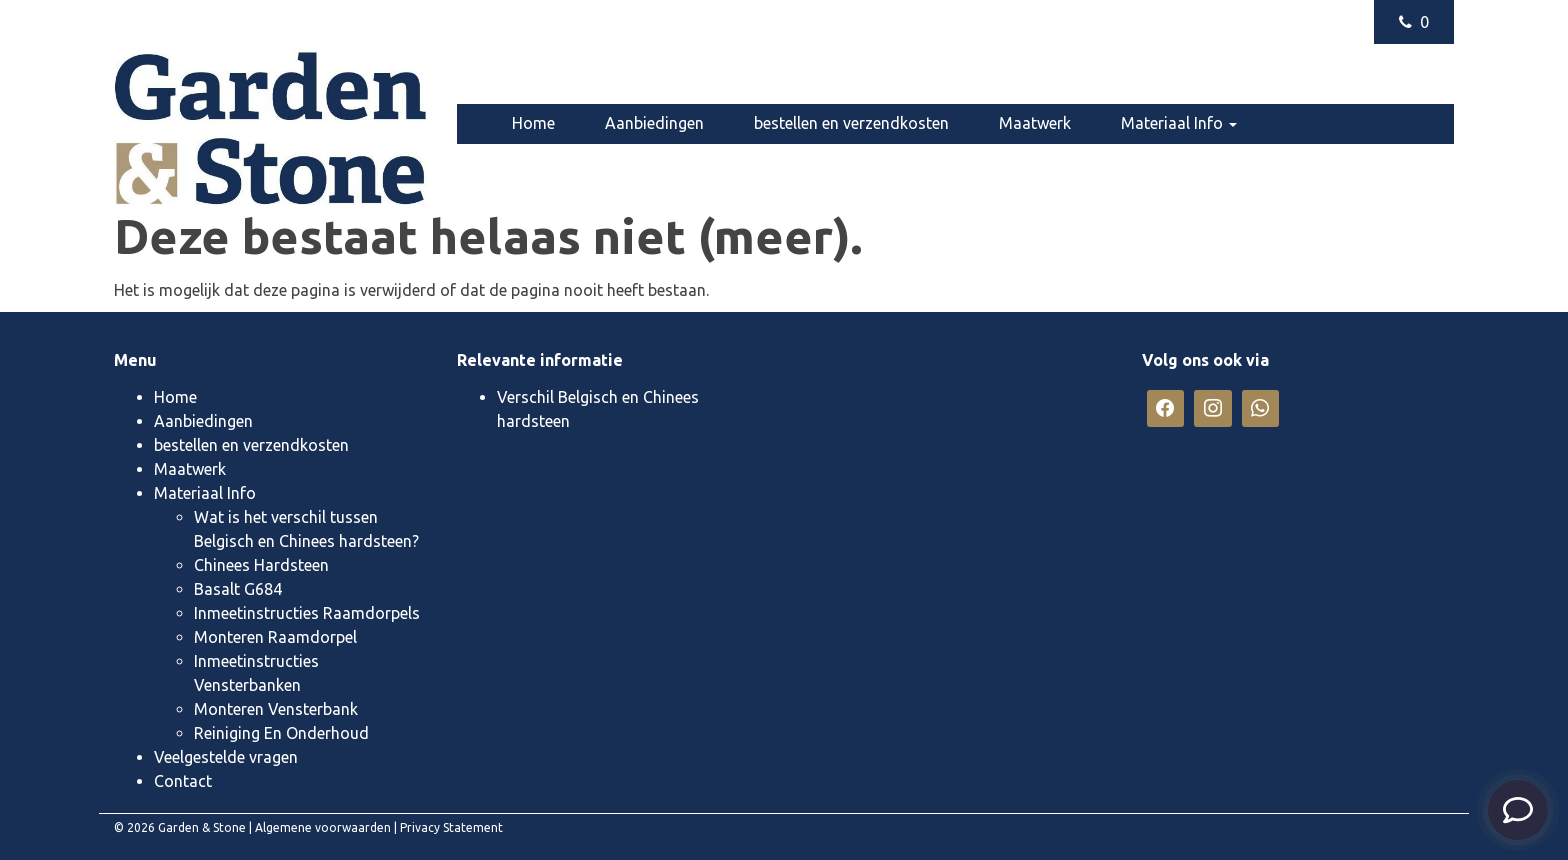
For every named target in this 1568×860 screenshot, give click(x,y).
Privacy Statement (451, 827)
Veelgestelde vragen (584, 161)
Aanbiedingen (654, 123)
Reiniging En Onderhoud (281, 733)
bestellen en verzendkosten (851, 123)
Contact (735, 161)
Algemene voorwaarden (323, 827)
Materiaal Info (1179, 123)
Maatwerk (1035, 123)
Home (533, 123)
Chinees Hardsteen (261, 565)
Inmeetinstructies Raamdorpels (307, 613)
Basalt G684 (238, 589)
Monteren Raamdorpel (275, 637)
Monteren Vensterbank (276, 709)
